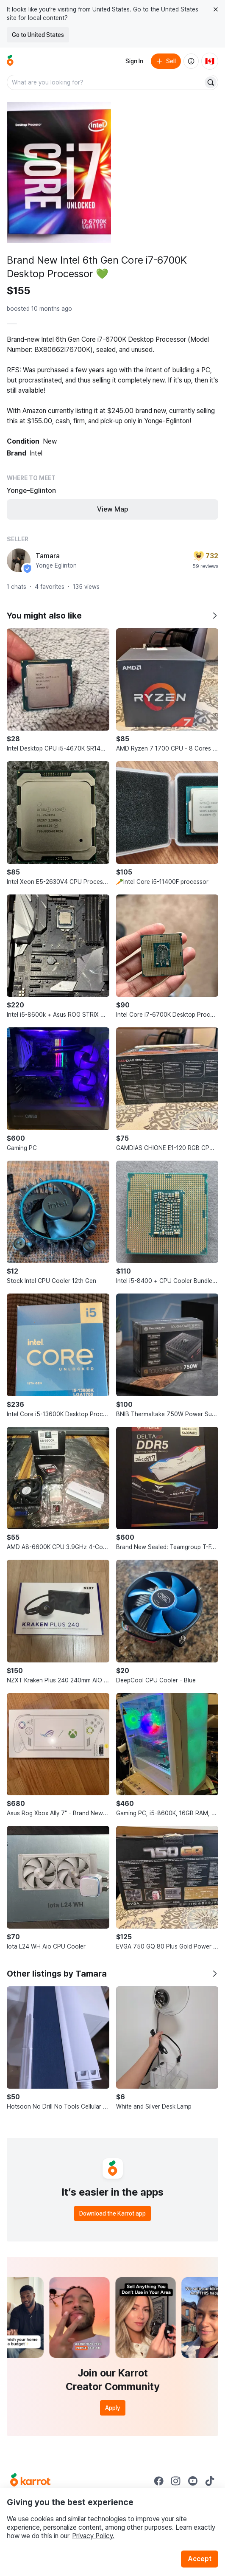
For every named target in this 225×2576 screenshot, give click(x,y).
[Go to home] (10, 61)
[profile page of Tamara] (19, 560)
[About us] (191, 61)
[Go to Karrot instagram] (176, 2481)
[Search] (211, 82)
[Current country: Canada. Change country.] (209, 61)
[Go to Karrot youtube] (193, 2481)
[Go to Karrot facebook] (159, 2481)
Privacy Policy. (93, 2536)
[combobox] (106, 82)
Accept (199, 2559)
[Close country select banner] (216, 9)
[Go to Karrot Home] (30, 2481)
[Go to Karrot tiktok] (210, 2481)
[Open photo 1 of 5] (59, 172)
